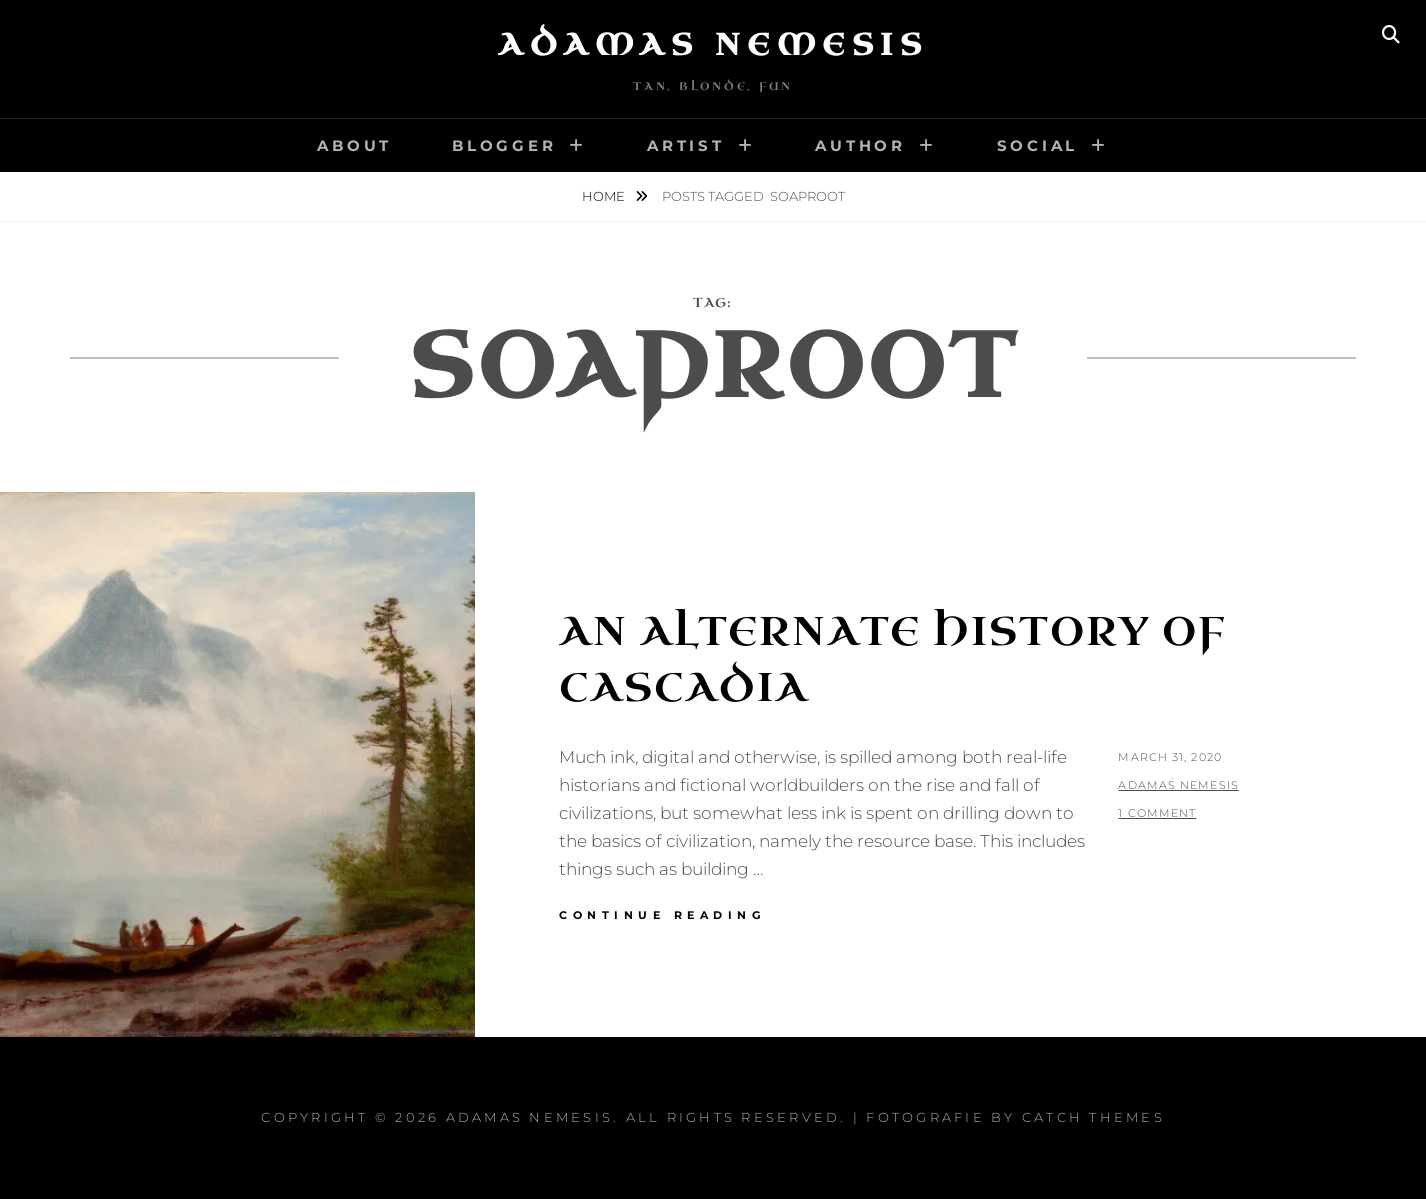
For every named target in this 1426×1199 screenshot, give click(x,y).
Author (860, 145)
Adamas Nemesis (713, 45)
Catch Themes (1093, 1117)
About (354, 145)
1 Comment (1157, 813)
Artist (686, 145)
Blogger (504, 145)
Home (605, 196)
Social (1038, 145)
